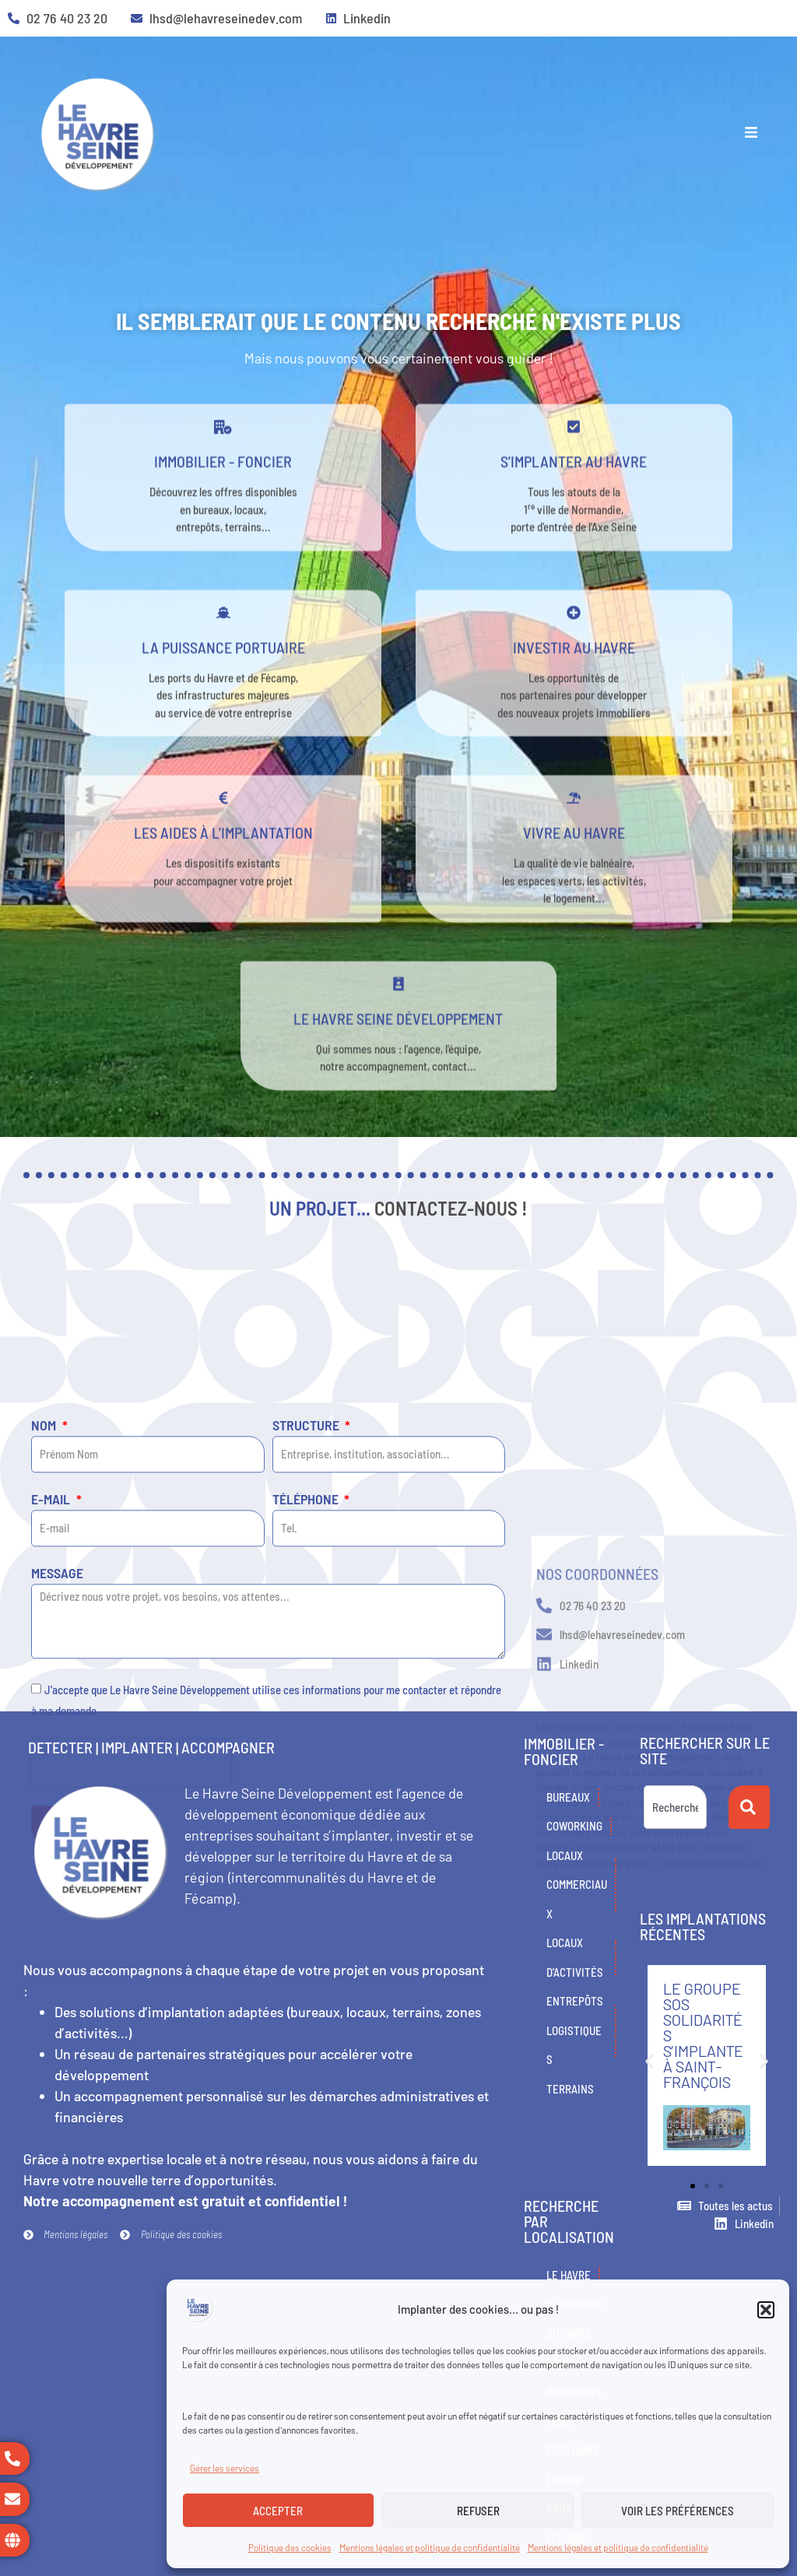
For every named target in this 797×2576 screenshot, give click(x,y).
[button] (766, 2310)
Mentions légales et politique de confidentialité (429, 2547)
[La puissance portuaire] (223, 656)
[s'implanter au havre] (574, 470)
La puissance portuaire (223, 690)
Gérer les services (224, 2467)
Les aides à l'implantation (223, 875)
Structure (307, 1671)
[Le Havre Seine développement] (398, 1027)
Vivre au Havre (574, 875)
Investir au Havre (574, 690)
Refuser (478, 2511)
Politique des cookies (290, 2547)
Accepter (278, 2511)
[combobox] (675, 1807)
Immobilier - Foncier (223, 504)
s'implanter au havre (573, 504)
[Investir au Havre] (574, 656)
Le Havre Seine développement (398, 1061)
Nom (45, 1671)
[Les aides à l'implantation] (223, 841)
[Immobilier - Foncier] (223, 470)
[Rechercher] (749, 1807)
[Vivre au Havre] (574, 841)
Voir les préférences (677, 2511)
